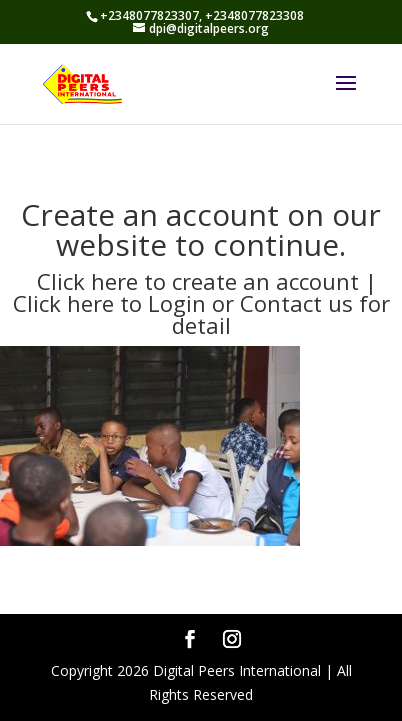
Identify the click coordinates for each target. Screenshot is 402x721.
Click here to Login (112, 303)
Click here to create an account (198, 281)
